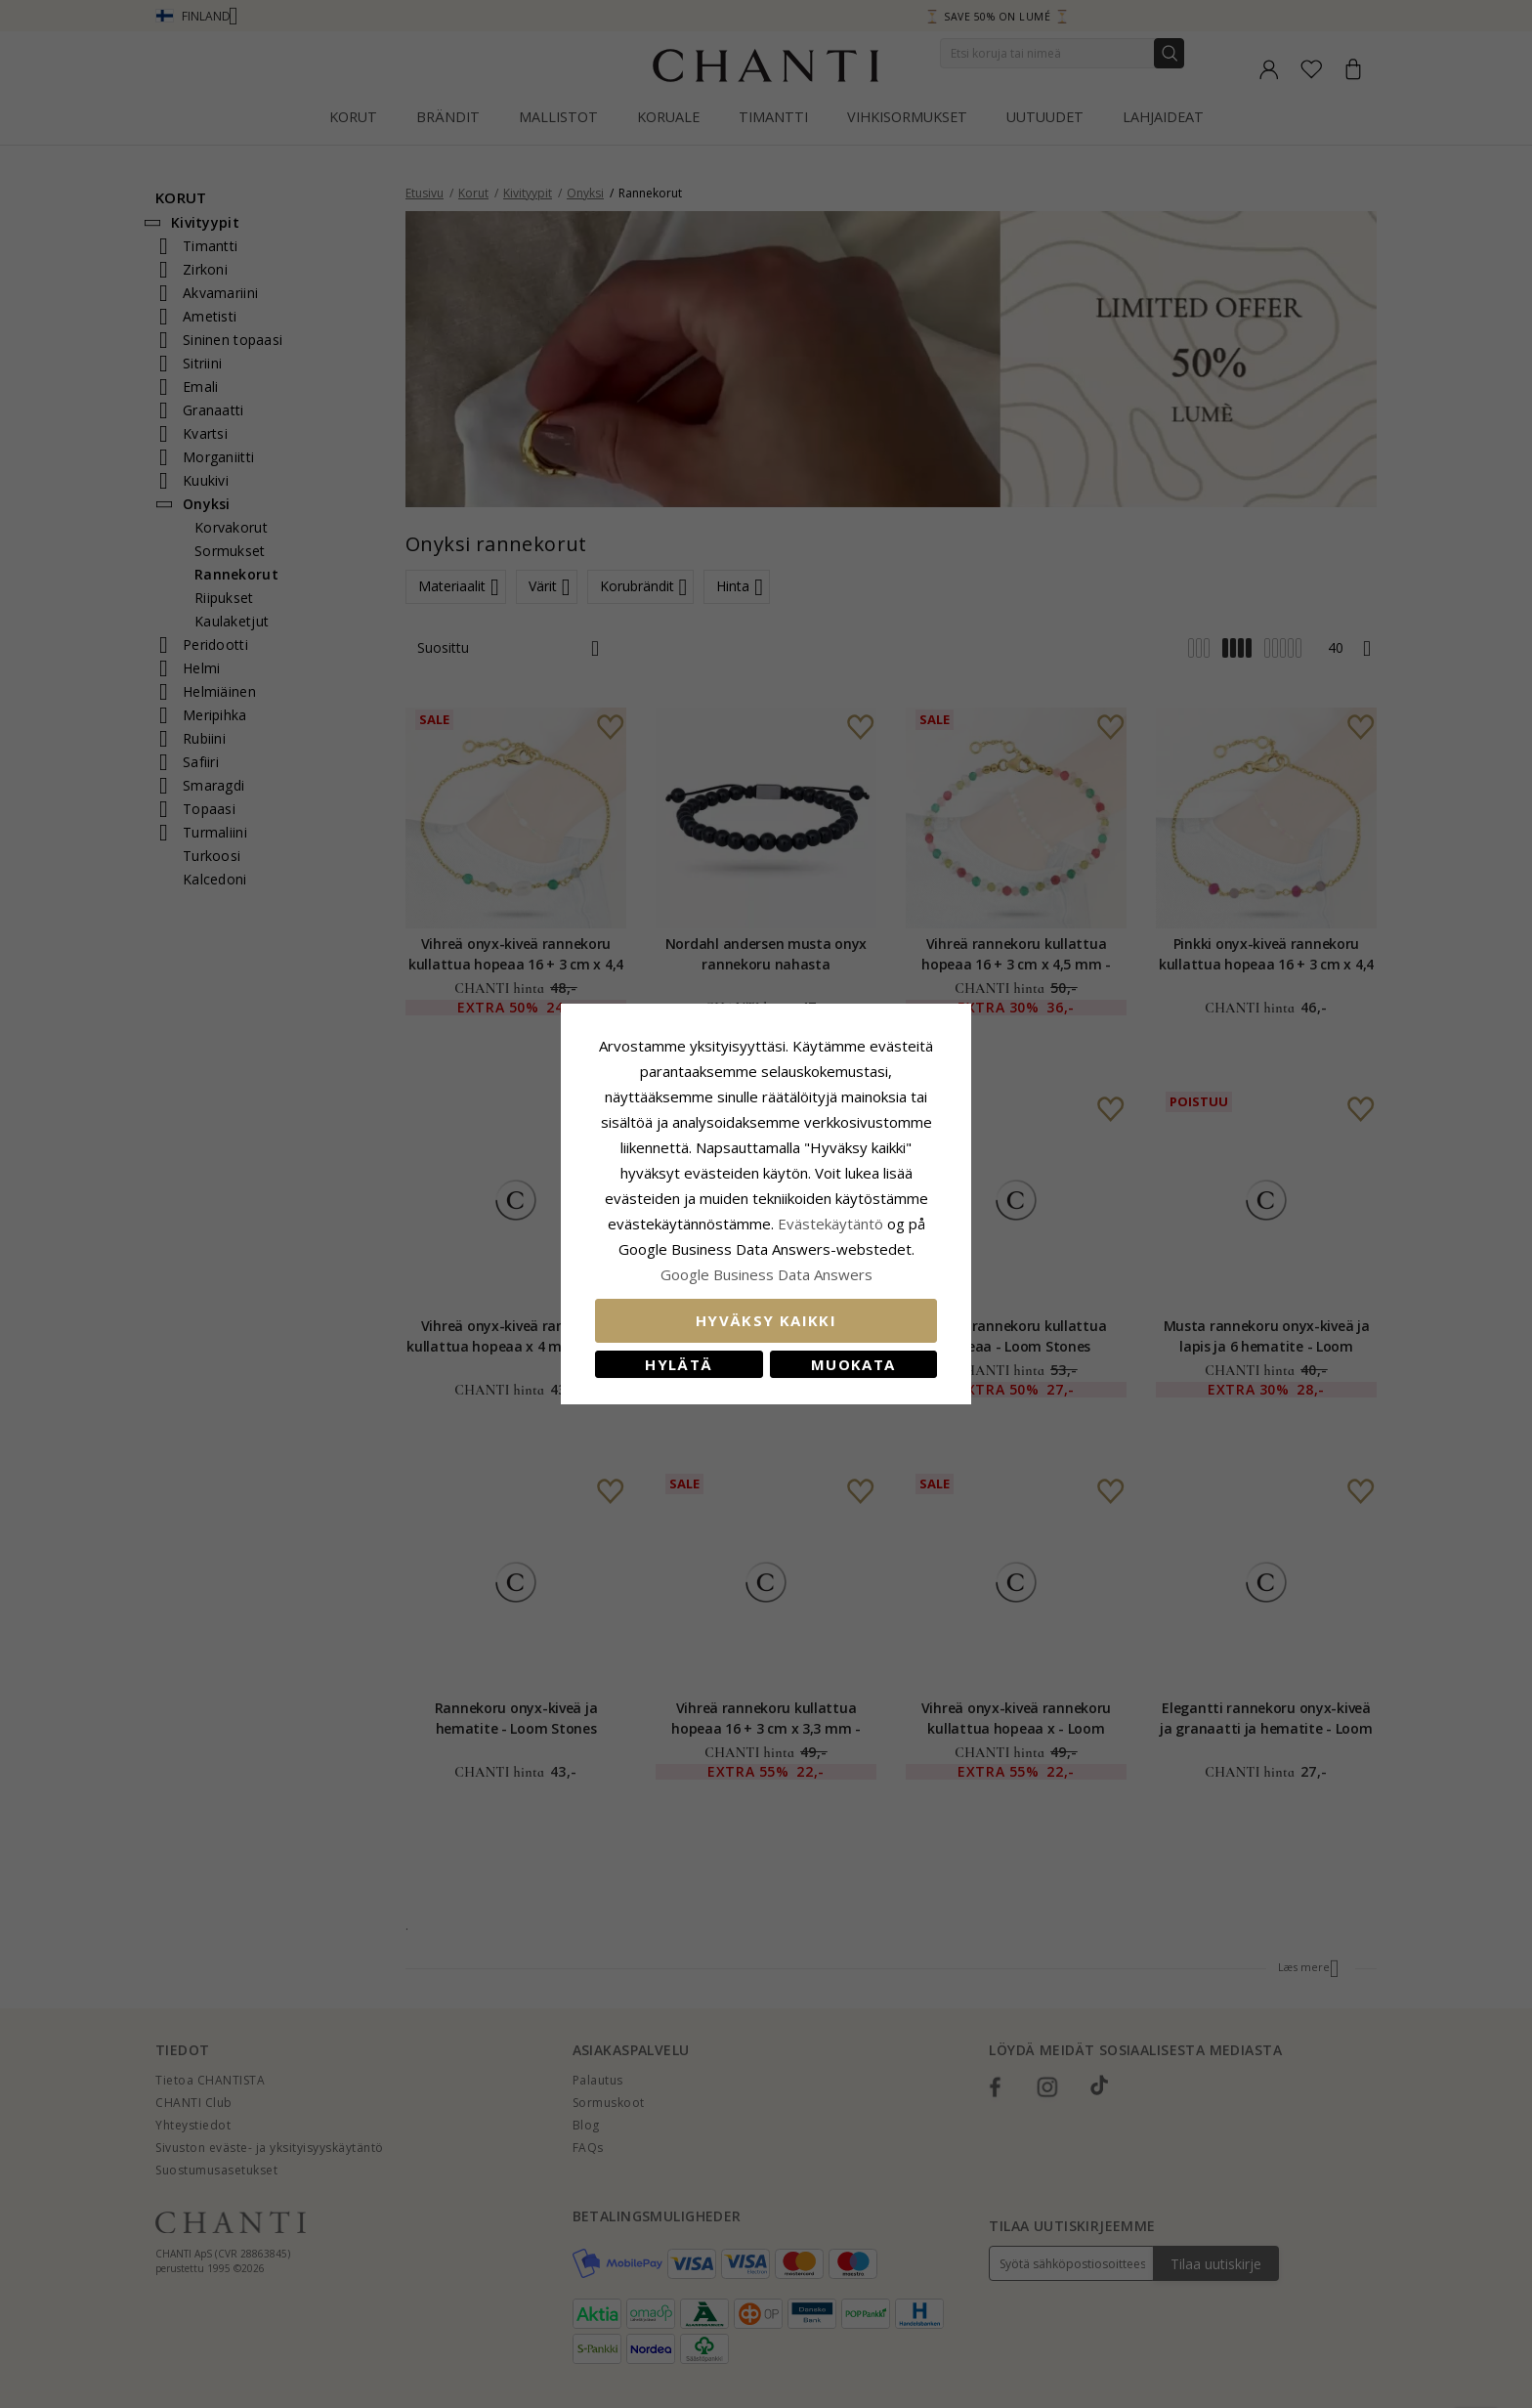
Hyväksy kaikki (766, 1320)
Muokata (853, 1364)
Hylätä (678, 1364)
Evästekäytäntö (830, 1223)
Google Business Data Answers (766, 1274)
